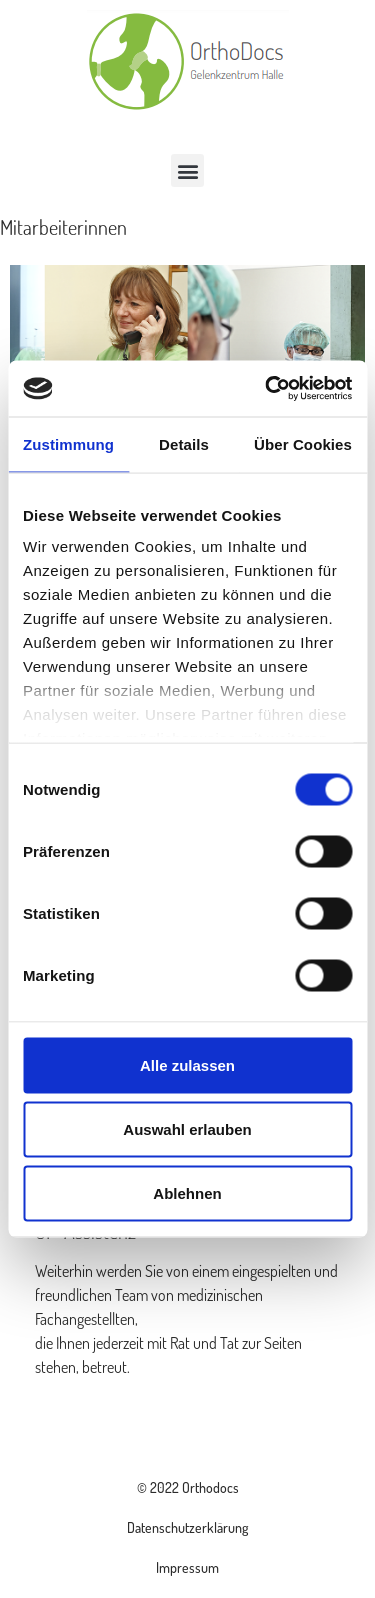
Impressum (187, 1567)
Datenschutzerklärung (187, 1527)
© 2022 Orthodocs (188, 1487)
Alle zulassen (187, 1064)
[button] (187, 170)
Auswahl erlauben (187, 1128)
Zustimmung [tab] (68, 443)
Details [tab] (184, 443)
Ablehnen (187, 1192)
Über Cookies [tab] (303, 443)
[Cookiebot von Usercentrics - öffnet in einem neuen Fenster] (267, 389)
